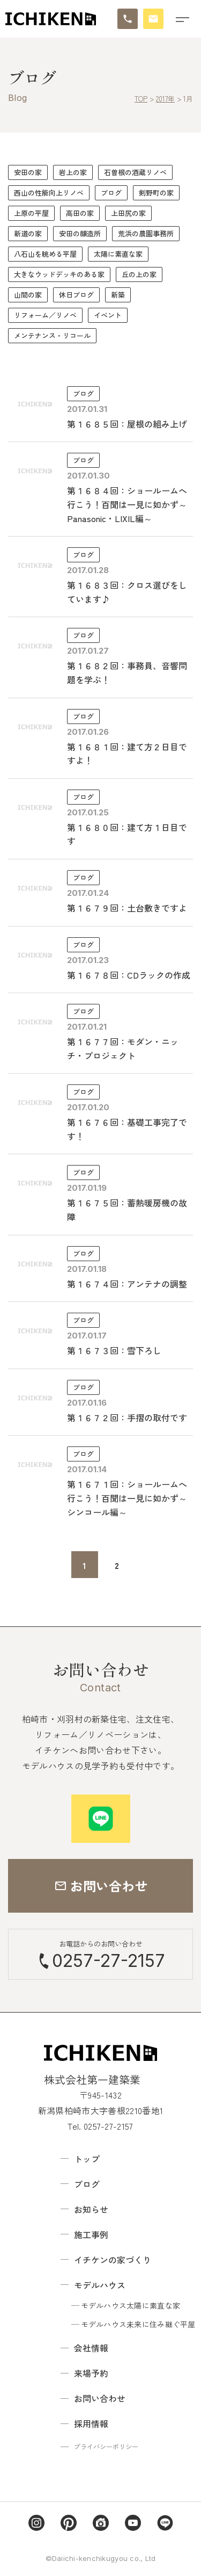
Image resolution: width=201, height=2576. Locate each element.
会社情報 (91, 2347)
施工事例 (91, 2234)
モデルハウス (99, 2284)
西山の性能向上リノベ (49, 192)
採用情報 (91, 2423)
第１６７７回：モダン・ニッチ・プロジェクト (122, 1048)
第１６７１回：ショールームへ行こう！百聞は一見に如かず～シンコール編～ (127, 1498)
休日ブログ (76, 295)
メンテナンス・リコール (52, 335)
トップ (87, 2158)
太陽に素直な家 (118, 254)
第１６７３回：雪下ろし (114, 1350)
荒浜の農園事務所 (146, 233)
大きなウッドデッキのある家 (59, 274)
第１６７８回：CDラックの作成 (128, 974)
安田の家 (28, 172)
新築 (118, 295)
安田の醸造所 (80, 233)
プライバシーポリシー (106, 2446)
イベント (108, 315)
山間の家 (28, 295)
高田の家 (80, 213)
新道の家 (28, 233)
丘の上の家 (139, 274)
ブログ (111, 192)
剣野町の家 (156, 192)
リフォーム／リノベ (45, 315)
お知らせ (91, 2209)
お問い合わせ (99, 2398)
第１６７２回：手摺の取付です (127, 1417)
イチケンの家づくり (112, 2259)
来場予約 (91, 2373)
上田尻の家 (128, 213)
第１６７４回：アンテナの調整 (127, 1283)
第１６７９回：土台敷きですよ (127, 907)
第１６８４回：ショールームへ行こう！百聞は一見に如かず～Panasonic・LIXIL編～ (127, 504)
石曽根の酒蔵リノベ (135, 172)
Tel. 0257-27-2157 (100, 2125)
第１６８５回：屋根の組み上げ (127, 423)
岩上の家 (73, 172)
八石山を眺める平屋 (45, 254)
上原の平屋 (31, 213)
